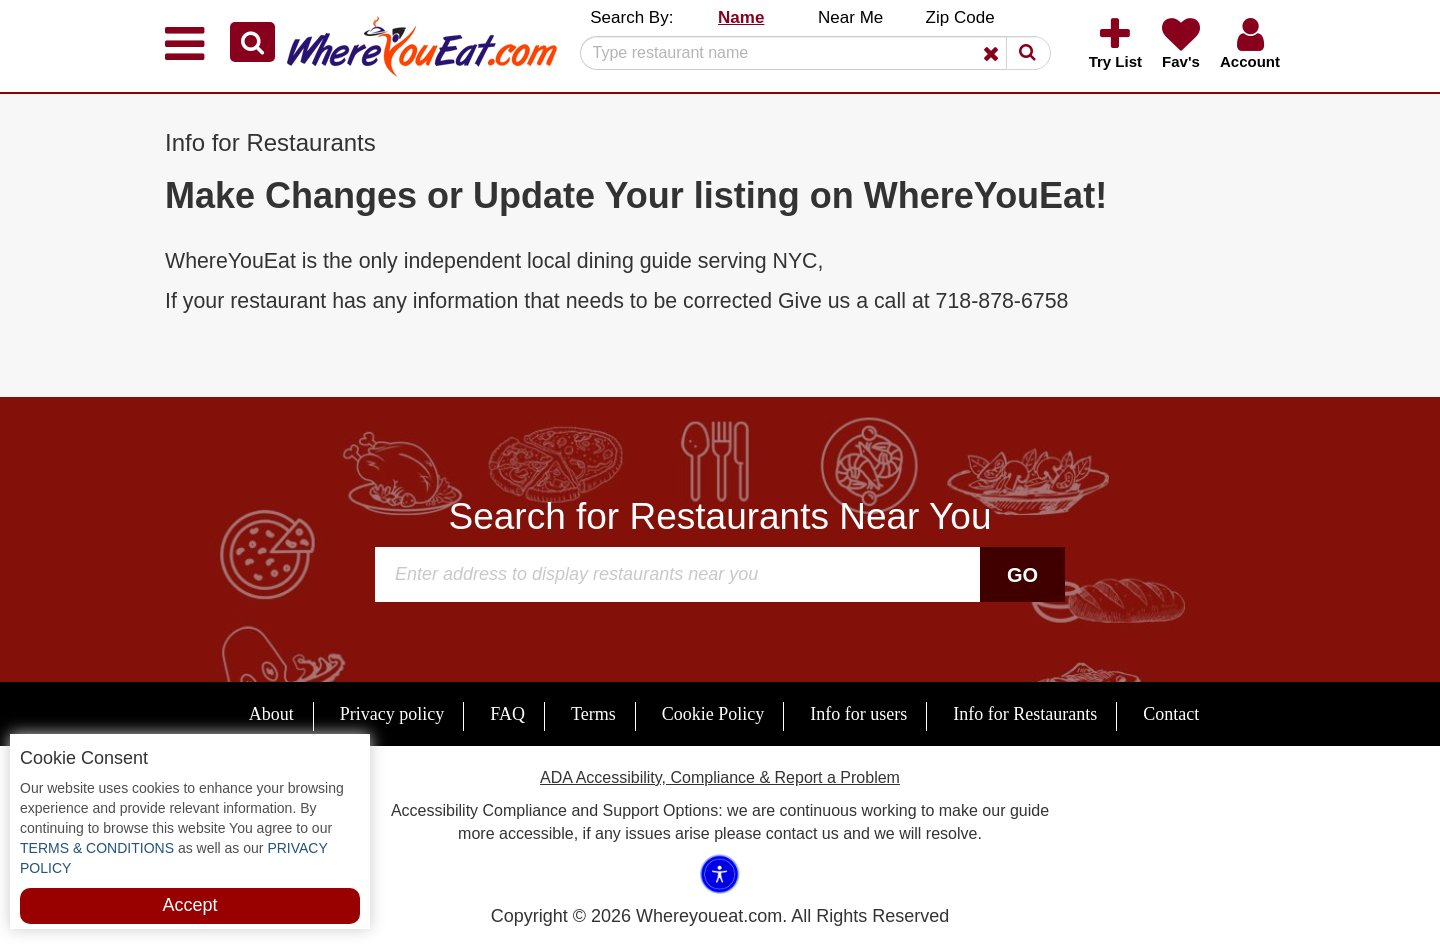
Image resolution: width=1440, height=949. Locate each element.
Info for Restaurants (1025, 714)
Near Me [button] (850, 17)
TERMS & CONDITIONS (97, 848)
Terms (593, 714)
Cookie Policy (713, 714)
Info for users (858, 714)
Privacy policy (392, 714)
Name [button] (741, 17)
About (271, 714)
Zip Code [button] (960, 17)
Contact (1171, 714)
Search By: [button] (631, 17)
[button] (252, 42)
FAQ (507, 714)
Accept (189, 905)
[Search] (808, 53)
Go (1022, 575)
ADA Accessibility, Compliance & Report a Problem (720, 777)
